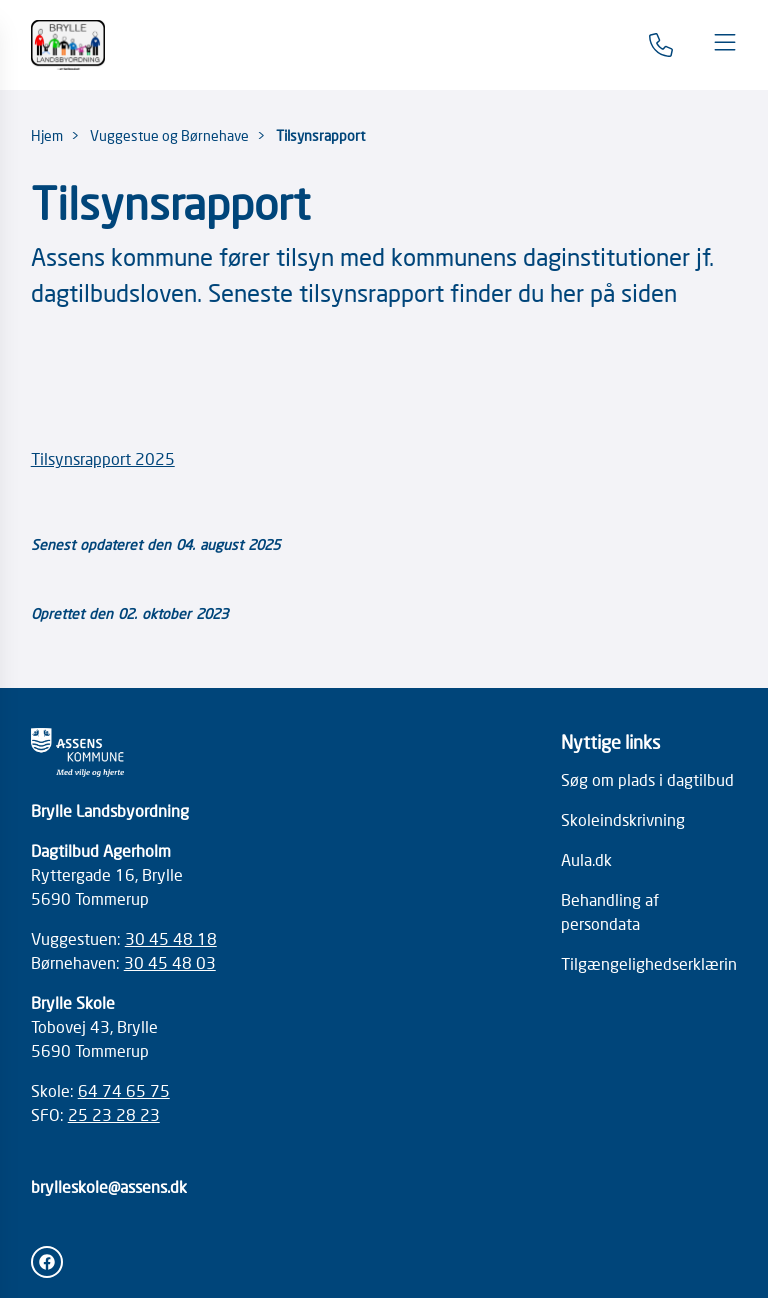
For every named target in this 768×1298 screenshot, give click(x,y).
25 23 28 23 (114, 1114)
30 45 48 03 (170, 962)
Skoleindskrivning (623, 819)
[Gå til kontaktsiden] (661, 45)
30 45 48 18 (171, 938)
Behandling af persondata (610, 911)
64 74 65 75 (124, 1090)
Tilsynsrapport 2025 (103, 458)
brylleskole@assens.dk (109, 1186)
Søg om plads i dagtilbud (647, 779)
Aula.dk (586, 859)
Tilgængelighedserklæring (653, 963)
